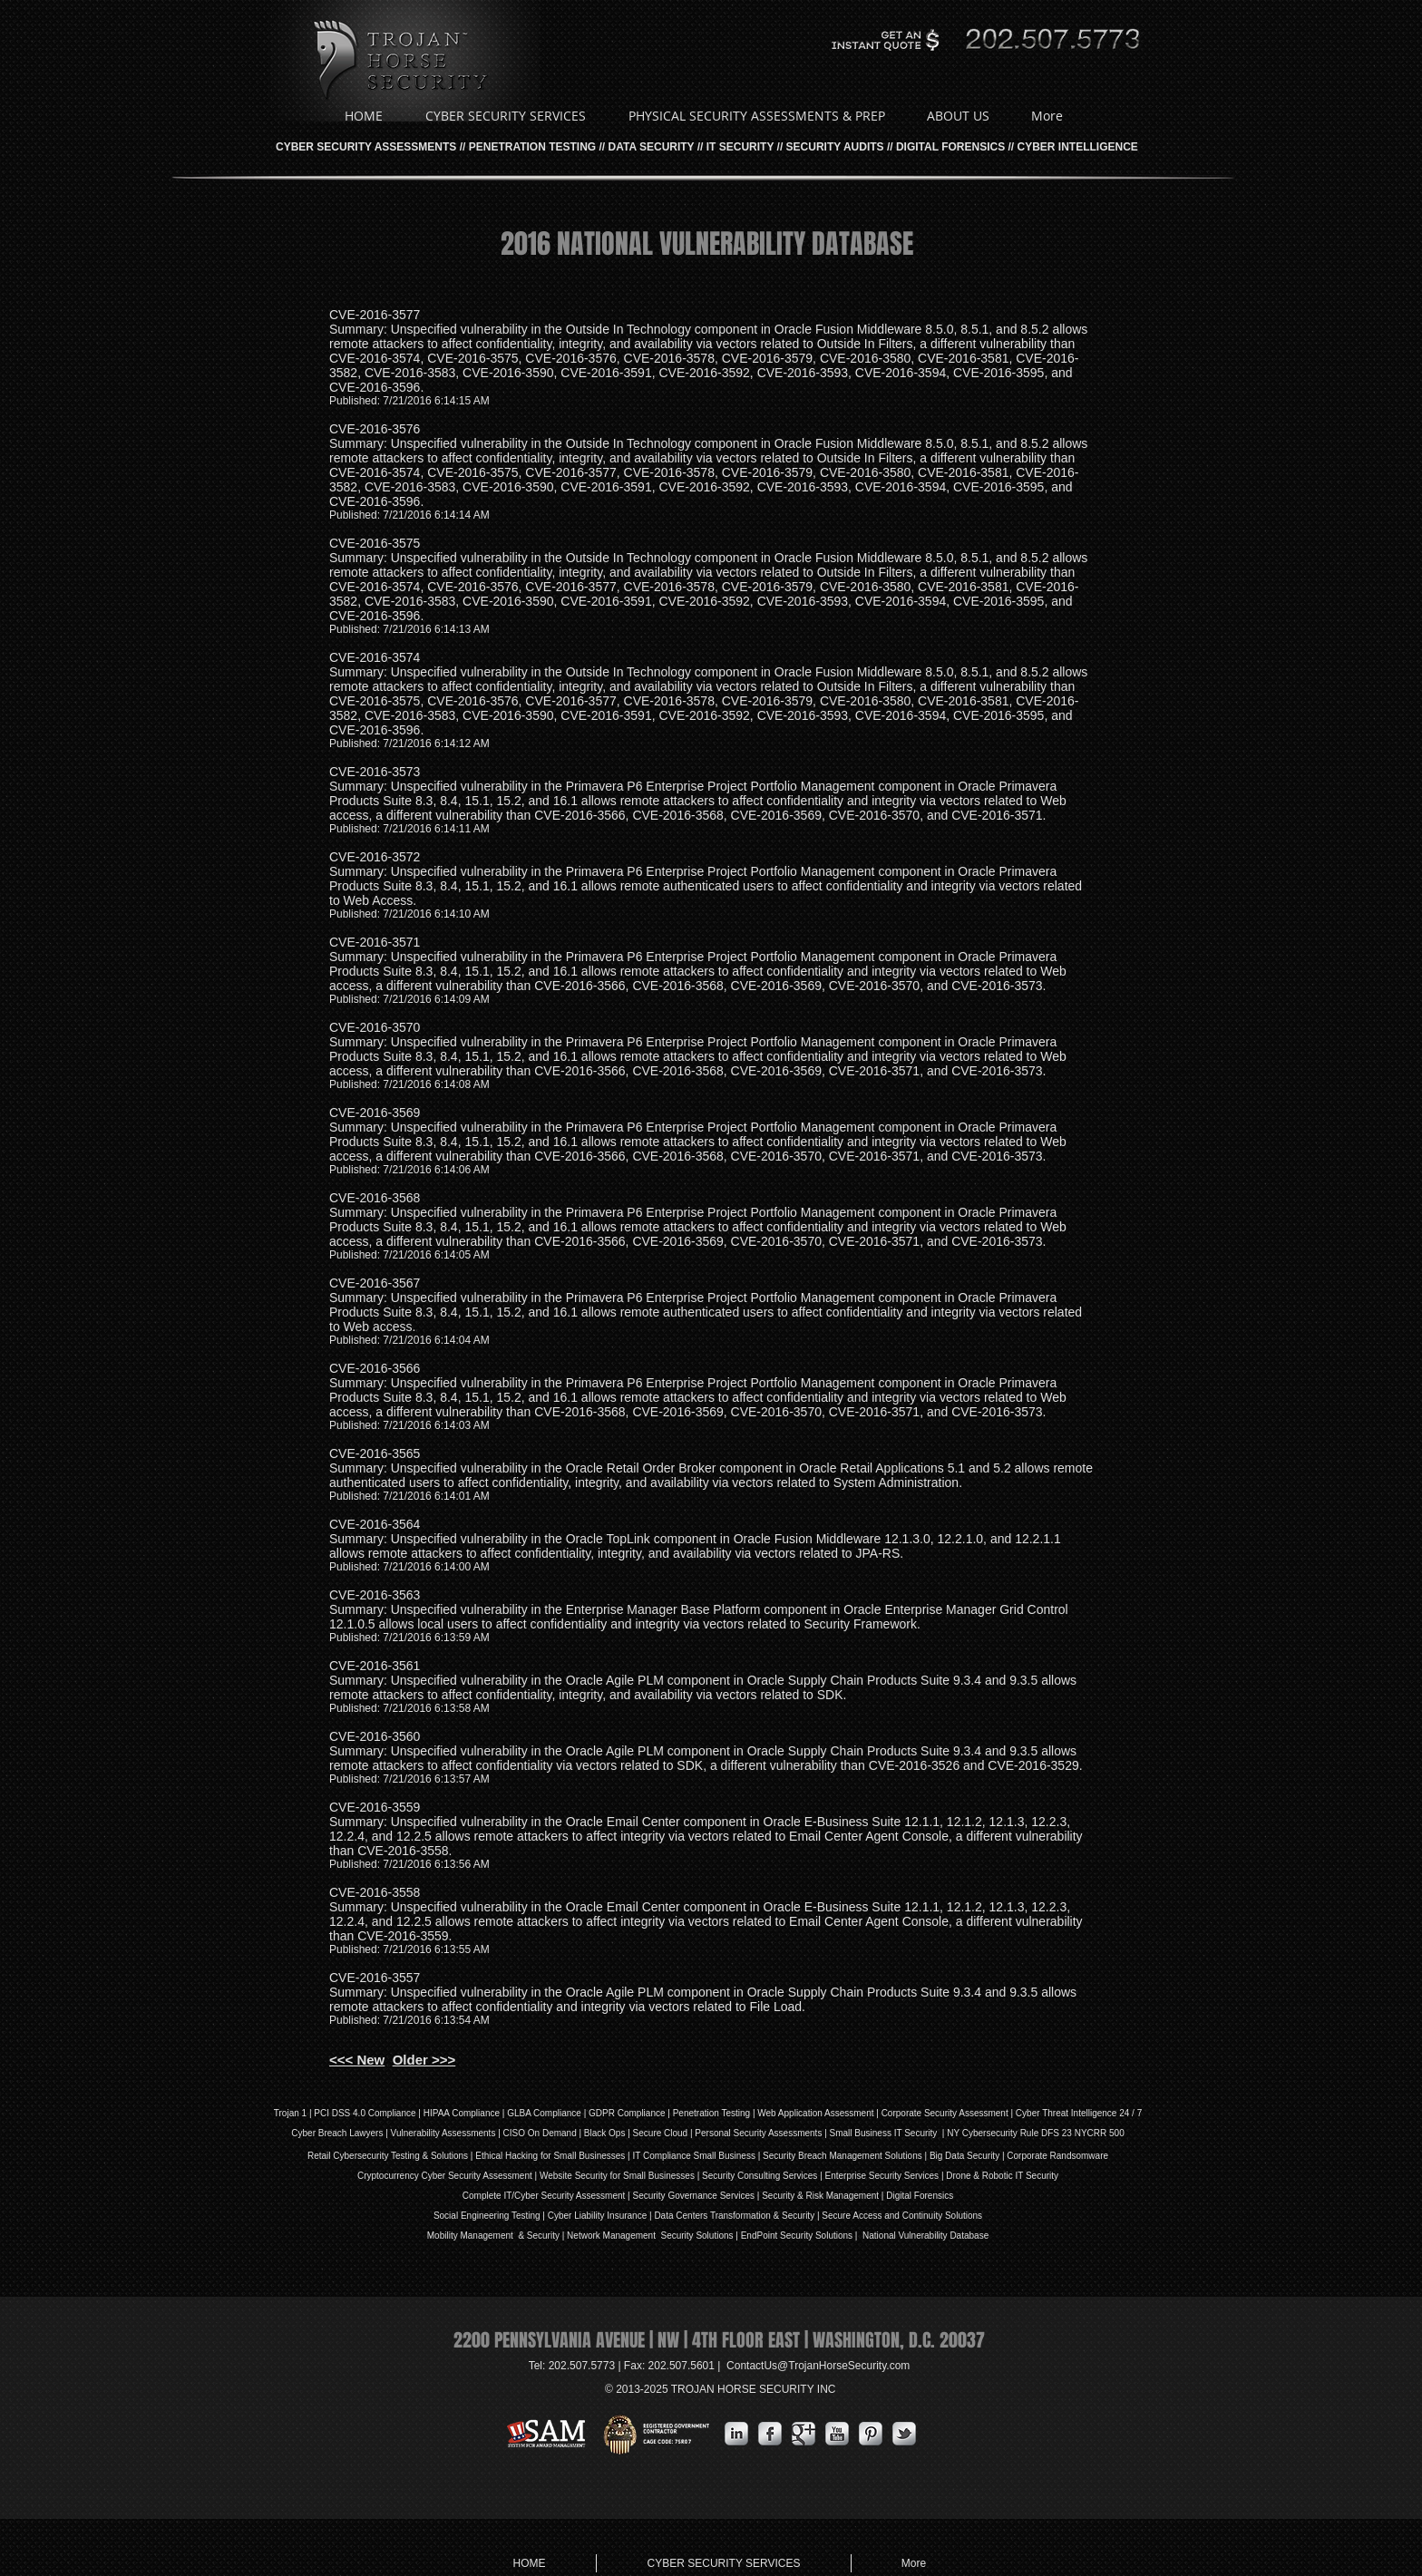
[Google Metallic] (803, 2433)
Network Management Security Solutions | (654, 2236)
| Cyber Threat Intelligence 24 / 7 (1075, 2113)
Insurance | (630, 2216)
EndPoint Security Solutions (796, 2236)
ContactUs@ (818, 2365)
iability (592, 2216)
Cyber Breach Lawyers (337, 2133)
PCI (321, 2113)
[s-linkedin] (736, 2433)
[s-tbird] (904, 2433)
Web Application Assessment (815, 2113)
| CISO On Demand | (539, 2133)
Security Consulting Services (759, 2176)
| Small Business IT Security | (884, 2133)
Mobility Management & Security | (497, 2236)
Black (595, 2133)
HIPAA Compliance (462, 2113)
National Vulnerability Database (924, 2236)
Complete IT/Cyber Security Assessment (544, 2196)
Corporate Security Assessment (944, 2113)
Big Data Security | (968, 2156)
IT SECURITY (740, 147)
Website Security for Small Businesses (617, 2176)
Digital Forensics (919, 2196)
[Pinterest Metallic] (870, 2433)
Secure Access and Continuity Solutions (902, 2216)
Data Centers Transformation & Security (735, 2216)
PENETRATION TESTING (532, 147)
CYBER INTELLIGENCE (1078, 147)
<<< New (357, 2059)
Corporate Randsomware (1057, 2156)
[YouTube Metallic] (837, 2433)
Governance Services (710, 2196)
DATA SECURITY (652, 147)
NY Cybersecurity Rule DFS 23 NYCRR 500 (1035, 2133)
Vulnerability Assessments (443, 2133)
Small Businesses (588, 2156)
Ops (617, 2133)
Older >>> (424, 2059)
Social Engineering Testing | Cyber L (506, 2216)
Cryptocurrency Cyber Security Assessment (444, 2176)
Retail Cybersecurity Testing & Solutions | (391, 2156)
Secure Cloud (660, 2133)
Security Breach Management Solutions (842, 2156)
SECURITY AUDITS (835, 147)
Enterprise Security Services (882, 2176)
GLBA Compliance (544, 2113)
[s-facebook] (770, 2433)
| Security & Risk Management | (819, 2196)
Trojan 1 (290, 2113)
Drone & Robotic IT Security (1001, 2176)
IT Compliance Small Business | (697, 2156)
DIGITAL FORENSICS (950, 147)
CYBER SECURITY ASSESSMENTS (366, 147)
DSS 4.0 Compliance (372, 2113)
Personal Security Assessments (758, 2133)
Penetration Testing (711, 2113)
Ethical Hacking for (512, 2156)
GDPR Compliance (627, 2113)
